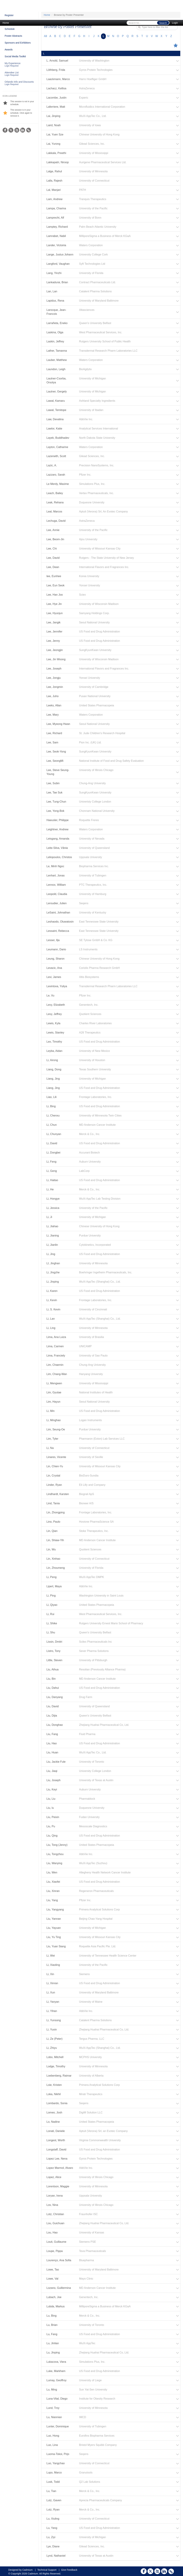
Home (6, 22)
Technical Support (46, 2569)
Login (175, 22)
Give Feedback (69, 2569)
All (45, 36)
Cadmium (27, 2569)
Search (163, 23)
